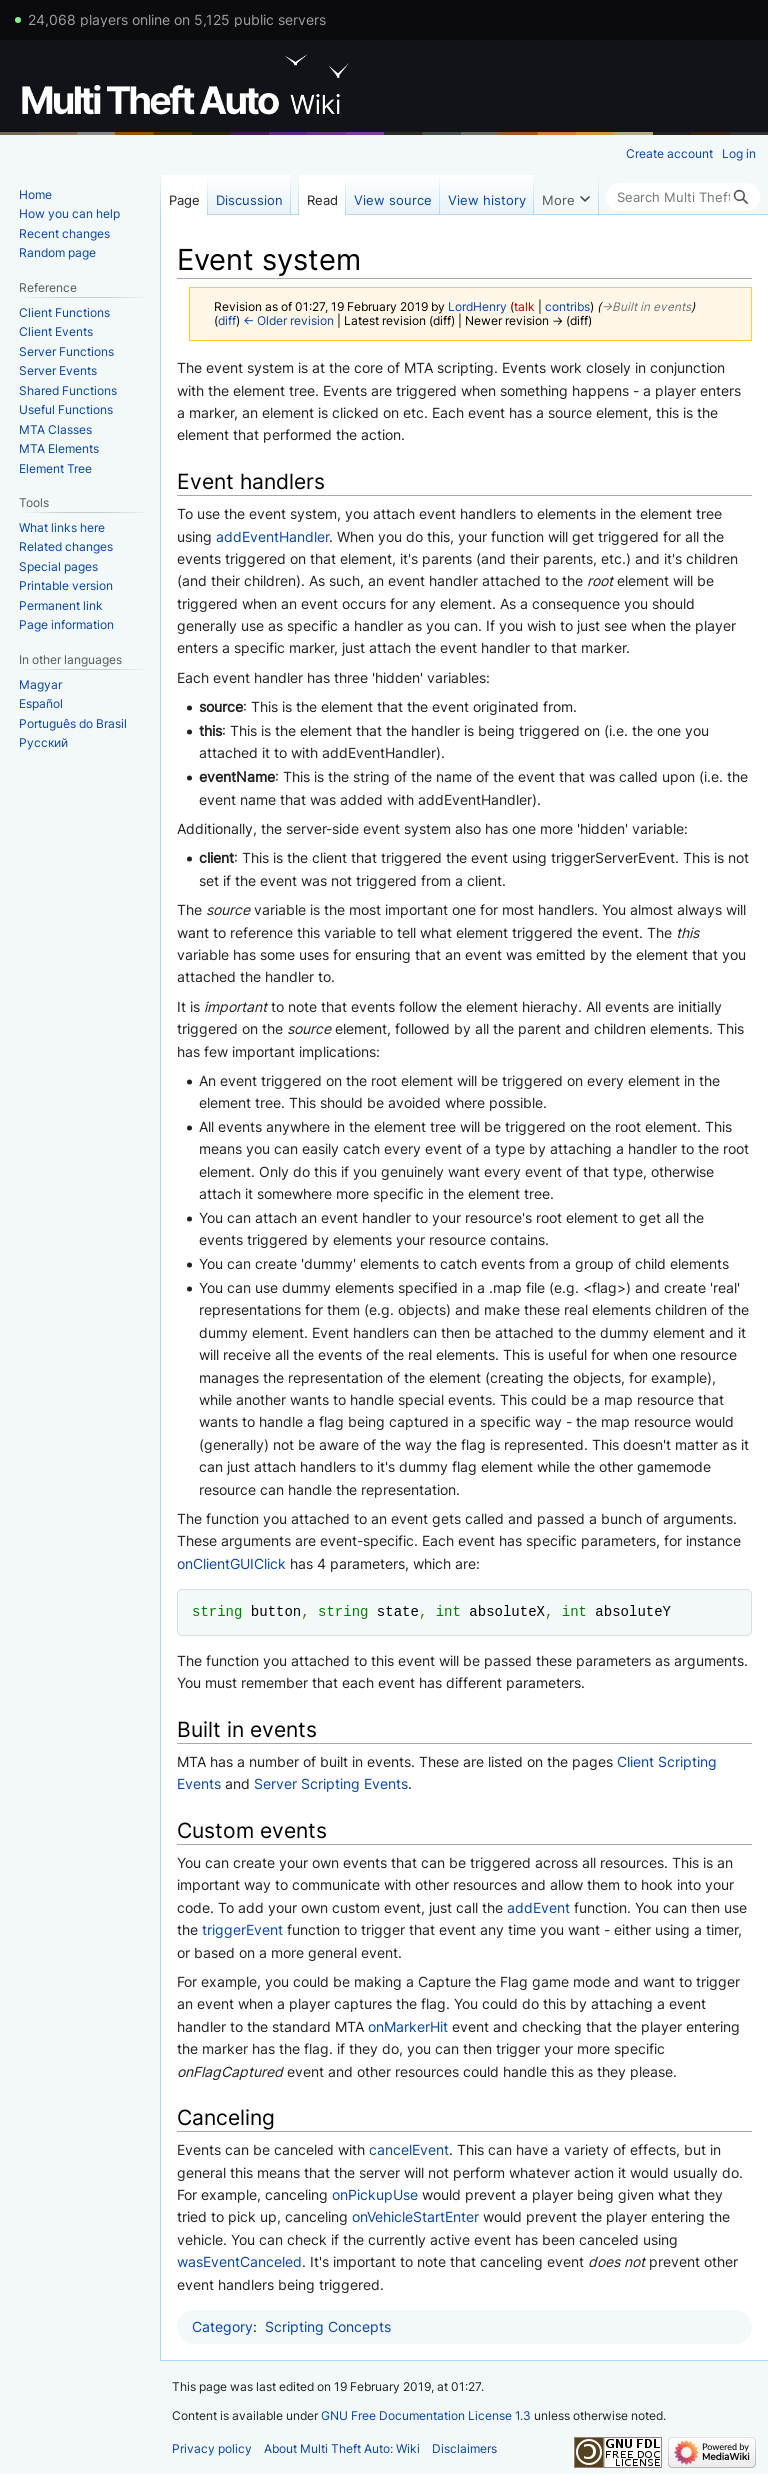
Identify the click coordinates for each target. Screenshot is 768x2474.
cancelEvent (409, 2149)
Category (222, 2326)
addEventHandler (272, 536)
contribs (567, 307)
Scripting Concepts (328, 2326)
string (217, 1611)
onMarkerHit (408, 2026)
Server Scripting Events (331, 1783)
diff (227, 321)
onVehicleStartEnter (415, 2216)
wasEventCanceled (239, 2261)
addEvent (538, 1907)
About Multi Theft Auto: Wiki (342, 2448)
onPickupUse (375, 2194)
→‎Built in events (646, 307)
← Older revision (288, 321)
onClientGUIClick (231, 1563)
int (448, 1611)
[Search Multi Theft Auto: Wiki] (683, 197)
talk (524, 307)
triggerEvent (242, 1929)
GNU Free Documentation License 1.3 (426, 2415)
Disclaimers (464, 2448)
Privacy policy (212, 2448)
